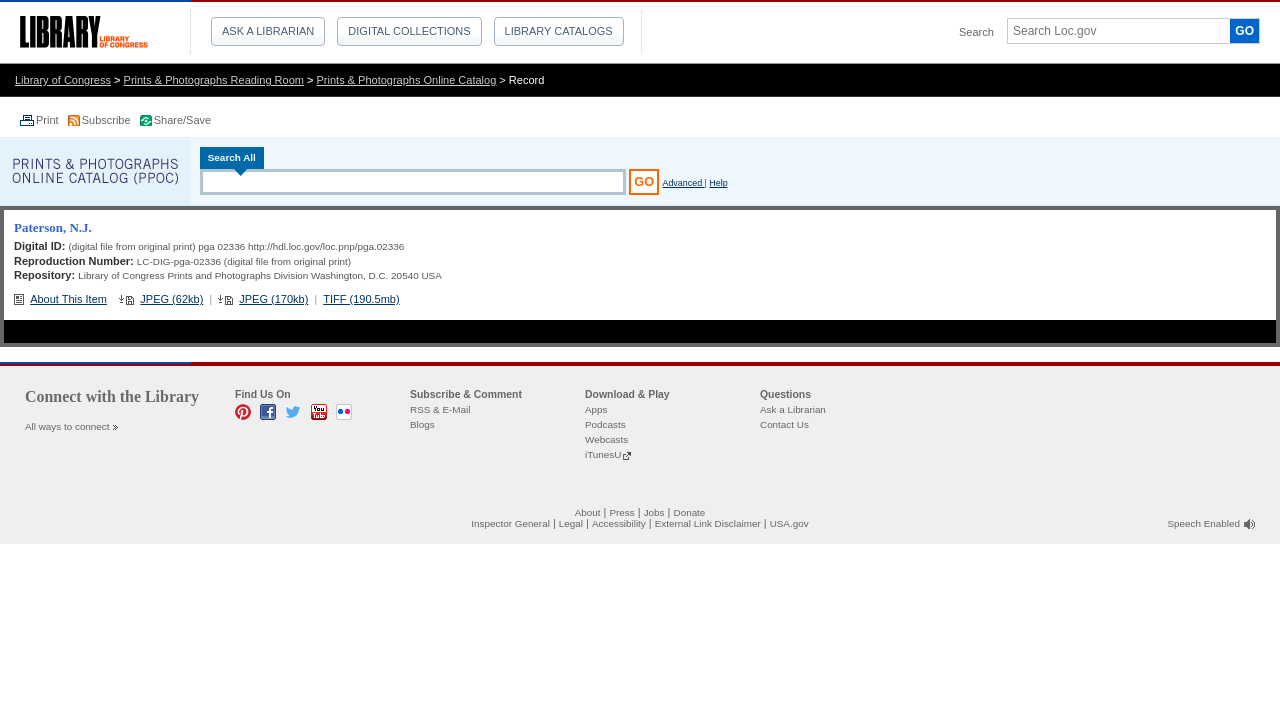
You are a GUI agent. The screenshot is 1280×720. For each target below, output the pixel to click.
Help (718, 183)
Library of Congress (63, 80)
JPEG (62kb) (171, 299)
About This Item (68, 299)
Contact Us (784, 424)
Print (49, 120)
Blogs (422, 424)
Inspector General (510, 523)
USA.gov (789, 523)
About (588, 512)
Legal (571, 523)
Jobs (654, 512)
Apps (596, 409)
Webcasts (606, 439)
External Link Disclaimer (708, 523)
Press (621, 512)
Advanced (683, 183)
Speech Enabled (1204, 523)
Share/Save (182, 120)
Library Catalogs (559, 31)
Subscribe (108, 120)
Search (976, 32)
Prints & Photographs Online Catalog (407, 80)
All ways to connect (67, 426)
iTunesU (603, 454)
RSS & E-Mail (440, 409)
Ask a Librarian (268, 31)
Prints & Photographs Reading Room (214, 80)
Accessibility (619, 523)
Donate (690, 512)
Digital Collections (409, 31)
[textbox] (1112, 31)
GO (1244, 31)
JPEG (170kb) (273, 299)
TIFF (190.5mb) (361, 299)
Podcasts (605, 424)
